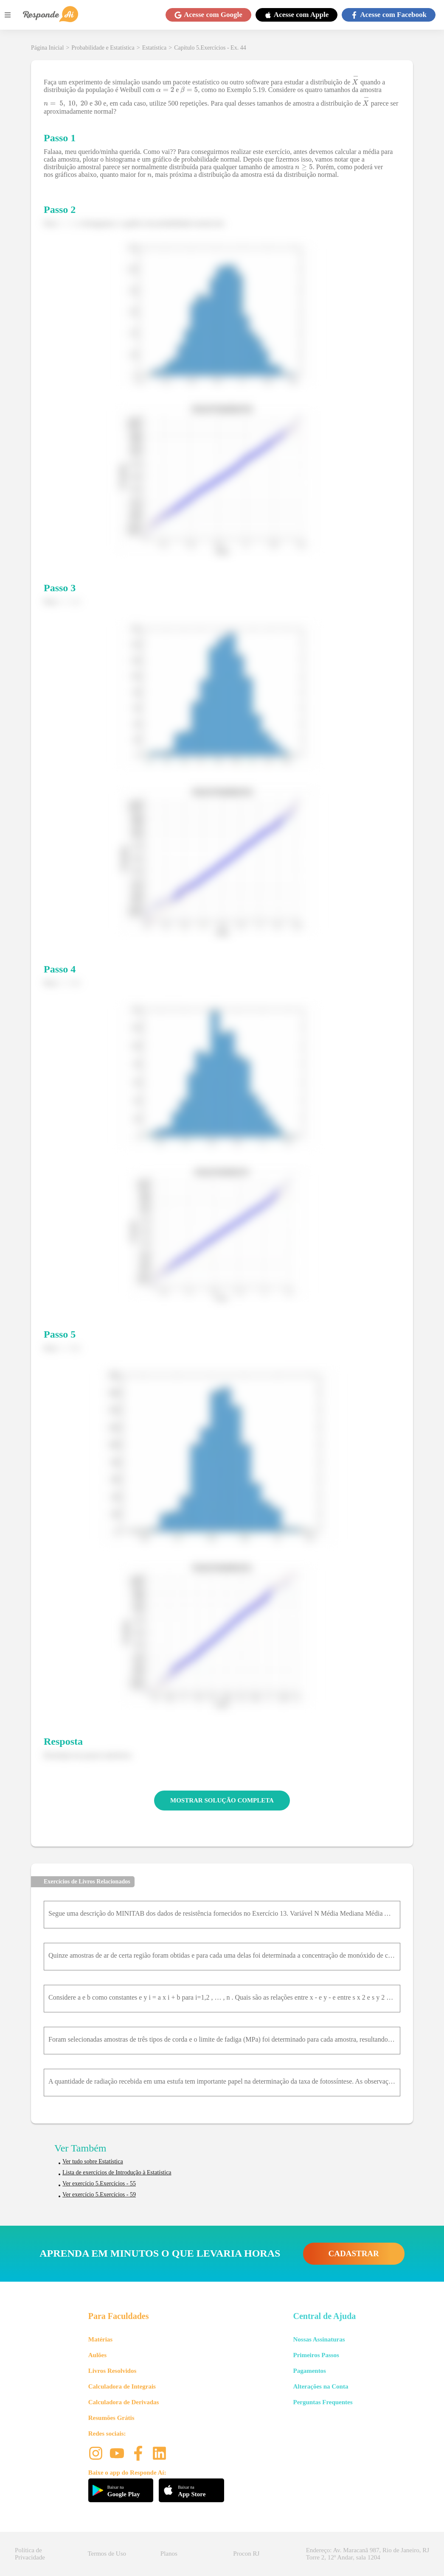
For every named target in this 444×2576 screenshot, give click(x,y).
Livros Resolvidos (112, 2370)
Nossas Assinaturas (319, 2339)
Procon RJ (246, 2553)
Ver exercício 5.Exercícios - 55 (99, 2183)
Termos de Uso (106, 2553)
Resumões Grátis (111, 2417)
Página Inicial (47, 48)
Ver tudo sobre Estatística (92, 2161)
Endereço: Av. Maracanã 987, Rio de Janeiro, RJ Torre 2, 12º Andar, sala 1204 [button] (367, 2554)
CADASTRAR (354, 2253)
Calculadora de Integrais (122, 2386)
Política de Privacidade (30, 2554)
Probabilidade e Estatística (103, 48)
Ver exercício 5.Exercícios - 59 (99, 2194)
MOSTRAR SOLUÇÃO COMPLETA (222, 1800)
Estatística (154, 48)
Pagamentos (309, 2370)
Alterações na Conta (320, 2386)
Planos (168, 2553)
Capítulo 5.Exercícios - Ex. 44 (210, 48)
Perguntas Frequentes (322, 2402)
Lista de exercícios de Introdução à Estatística (116, 2172)
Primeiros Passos (316, 2355)
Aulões (97, 2355)
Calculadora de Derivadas (123, 2402)
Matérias (100, 2339)
